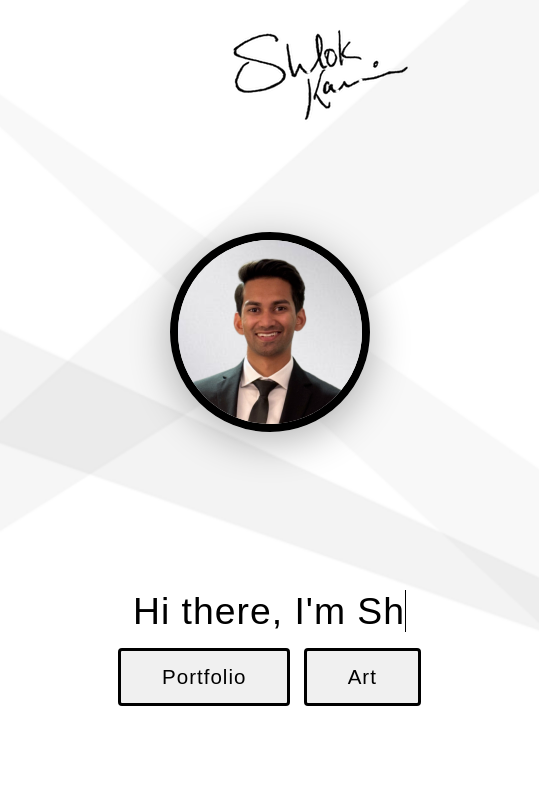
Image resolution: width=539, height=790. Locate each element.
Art (362, 676)
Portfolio (204, 676)
